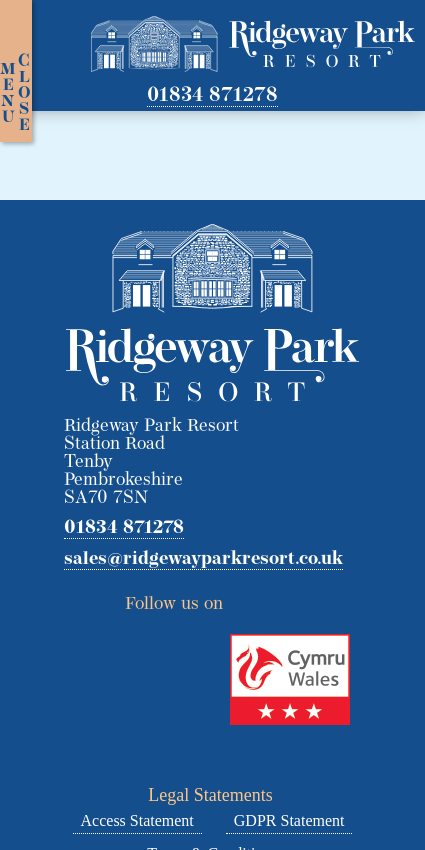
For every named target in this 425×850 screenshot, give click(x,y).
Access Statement (137, 820)
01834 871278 (212, 96)
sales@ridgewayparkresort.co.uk (203, 560)
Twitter (245, 598)
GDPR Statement (289, 820)
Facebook (282, 598)
